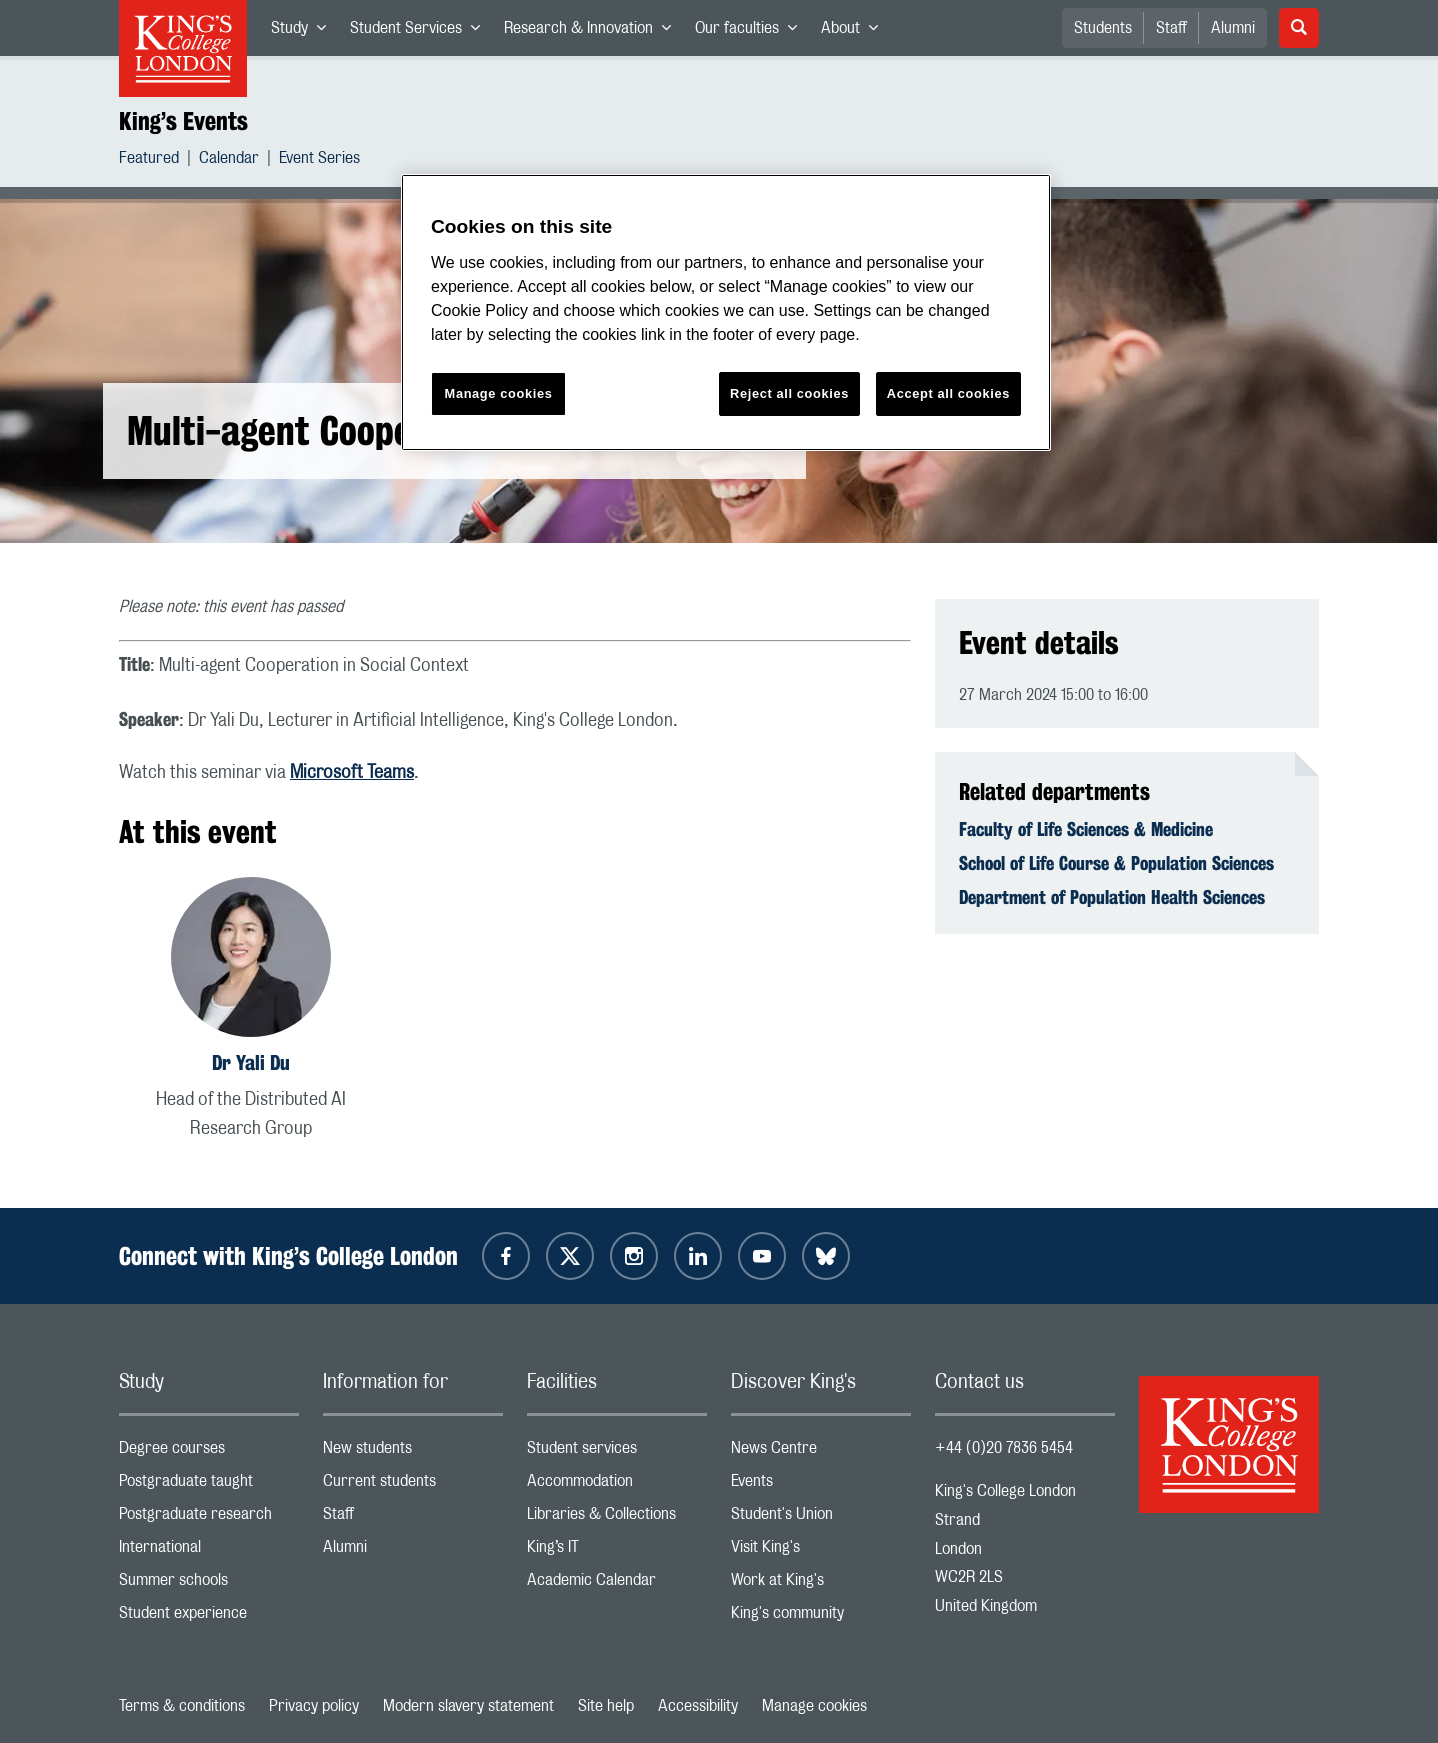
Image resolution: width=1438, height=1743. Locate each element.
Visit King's (821, 1551)
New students (413, 1452)
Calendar (229, 160)
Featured (149, 160)
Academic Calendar (617, 1584)
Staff (1171, 28)
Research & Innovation (593, 32)
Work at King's (821, 1584)
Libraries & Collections (617, 1518)
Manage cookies (814, 1706)
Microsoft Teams (352, 773)
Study (304, 32)
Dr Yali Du (251, 1062)
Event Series (319, 160)
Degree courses (209, 1452)
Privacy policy (314, 1706)
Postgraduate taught (209, 1485)
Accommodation (617, 1485)
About (855, 32)
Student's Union (821, 1518)
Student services (617, 1452)
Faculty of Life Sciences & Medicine (1086, 829)
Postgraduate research (209, 1518)
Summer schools (209, 1584)
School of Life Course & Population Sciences (1116, 863)
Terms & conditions (182, 1706)
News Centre (821, 1452)
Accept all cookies (948, 393)
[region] (726, 312)
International (209, 1551)
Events (821, 1485)
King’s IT (617, 1551)
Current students (413, 1485)
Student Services (421, 32)
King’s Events (183, 121)
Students (1103, 28)
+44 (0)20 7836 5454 (1004, 1448)
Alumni (1233, 28)
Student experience (209, 1617)
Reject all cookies (789, 393)
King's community (821, 1617)
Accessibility (698, 1706)
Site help (606, 1706)
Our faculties (752, 32)
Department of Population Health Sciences (1112, 897)
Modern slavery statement (468, 1706)
